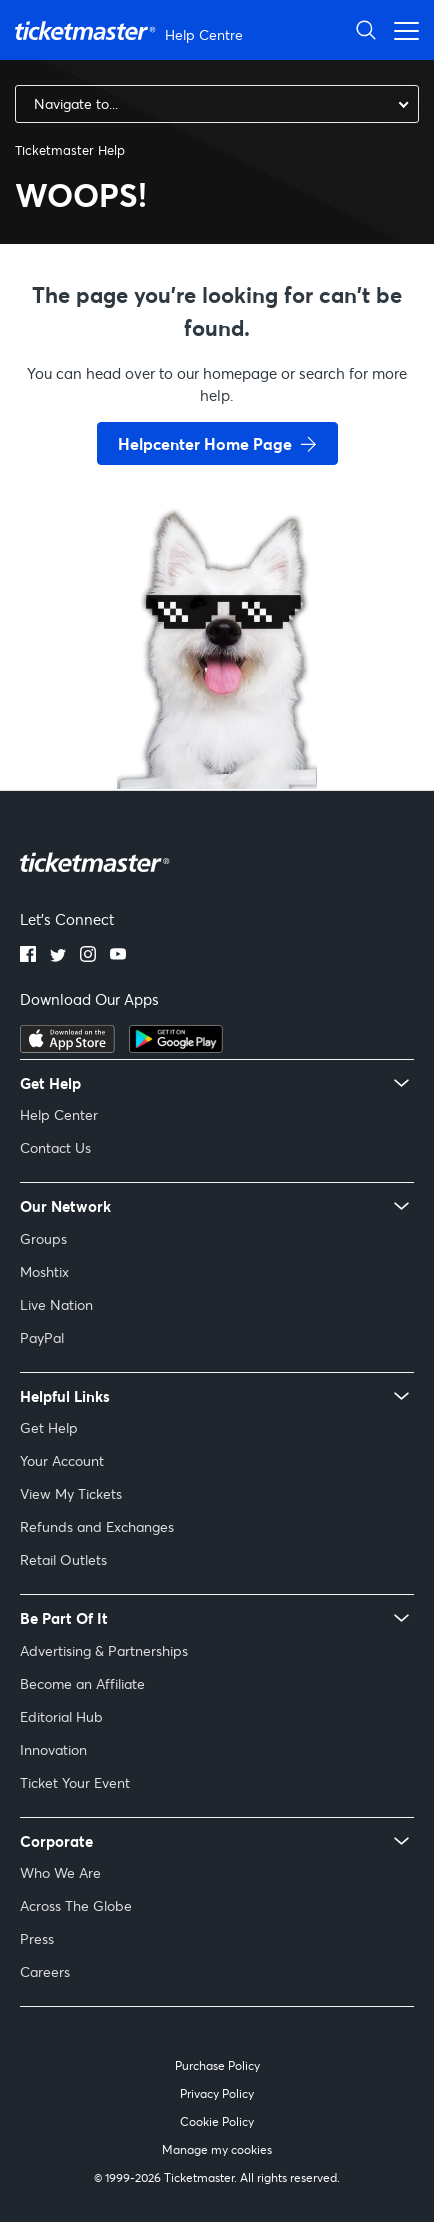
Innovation (53, 1749)
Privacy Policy (217, 2093)
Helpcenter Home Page (205, 443)
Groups (43, 1238)
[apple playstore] (67, 1047)
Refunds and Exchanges (97, 1526)
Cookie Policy (217, 2121)
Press (37, 1938)
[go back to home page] (217, 718)
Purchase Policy (217, 2065)
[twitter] (58, 956)
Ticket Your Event (75, 1782)
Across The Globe (76, 1905)
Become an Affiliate (82, 1683)
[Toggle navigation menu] (401, 29)
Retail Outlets (63, 1559)
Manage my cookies (217, 2149)
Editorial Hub (61, 1716)
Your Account (62, 1460)
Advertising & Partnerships (104, 1650)
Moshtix (44, 1271)
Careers (45, 1971)
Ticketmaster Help (70, 150)
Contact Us (55, 1147)
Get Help (49, 1427)
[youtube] (118, 956)
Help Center (59, 1114)
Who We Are (60, 1872)
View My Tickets (71, 1493)
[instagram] (88, 956)
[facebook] (28, 956)
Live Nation (56, 1304)
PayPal (42, 1337)
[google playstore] (176, 1047)
